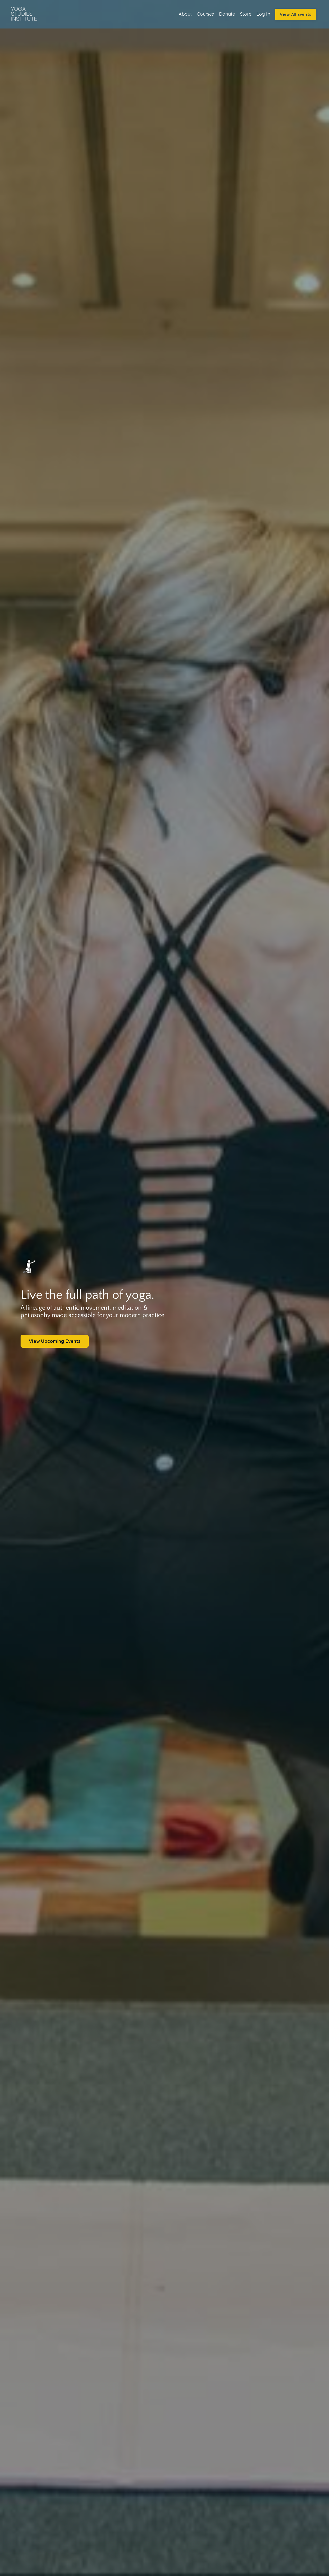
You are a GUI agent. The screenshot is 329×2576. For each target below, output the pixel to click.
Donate (227, 14)
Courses (205, 14)
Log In (263, 14)
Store (245, 14)
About (185, 14)
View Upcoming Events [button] (54, 1341)
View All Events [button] (296, 14)
